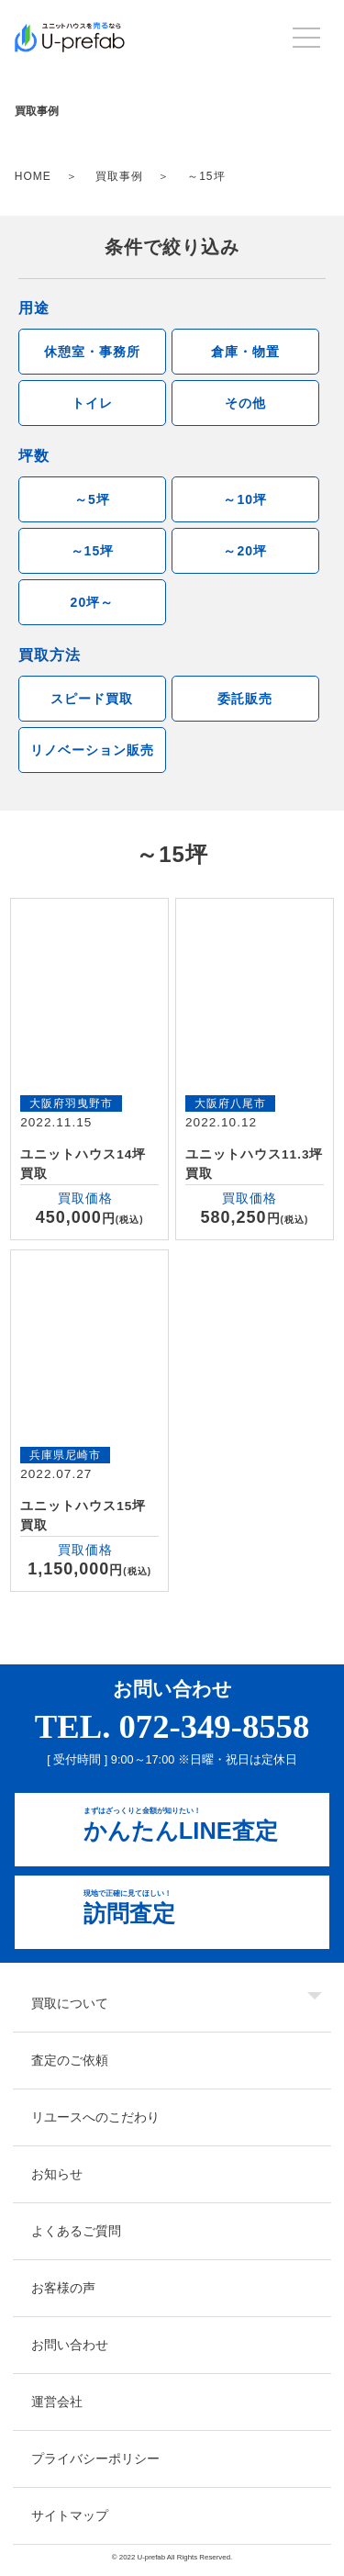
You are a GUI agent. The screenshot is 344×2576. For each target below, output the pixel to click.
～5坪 (92, 499)
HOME (33, 176)
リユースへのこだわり (95, 2117)
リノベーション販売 (92, 750)
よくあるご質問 (76, 2230)
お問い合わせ (69, 2344)
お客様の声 (63, 2287)
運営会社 (57, 2401)
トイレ (92, 403)
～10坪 (245, 499)
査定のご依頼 (69, 2060)
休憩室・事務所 (92, 351)
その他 (245, 403)
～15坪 (93, 550)
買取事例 (119, 176)
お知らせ (57, 2174)
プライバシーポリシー (95, 2458)
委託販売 (244, 698)
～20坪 (245, 550)
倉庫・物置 (245, 351)
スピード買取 (91, 698)
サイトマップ (69, 2515)
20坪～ (93, 602)
